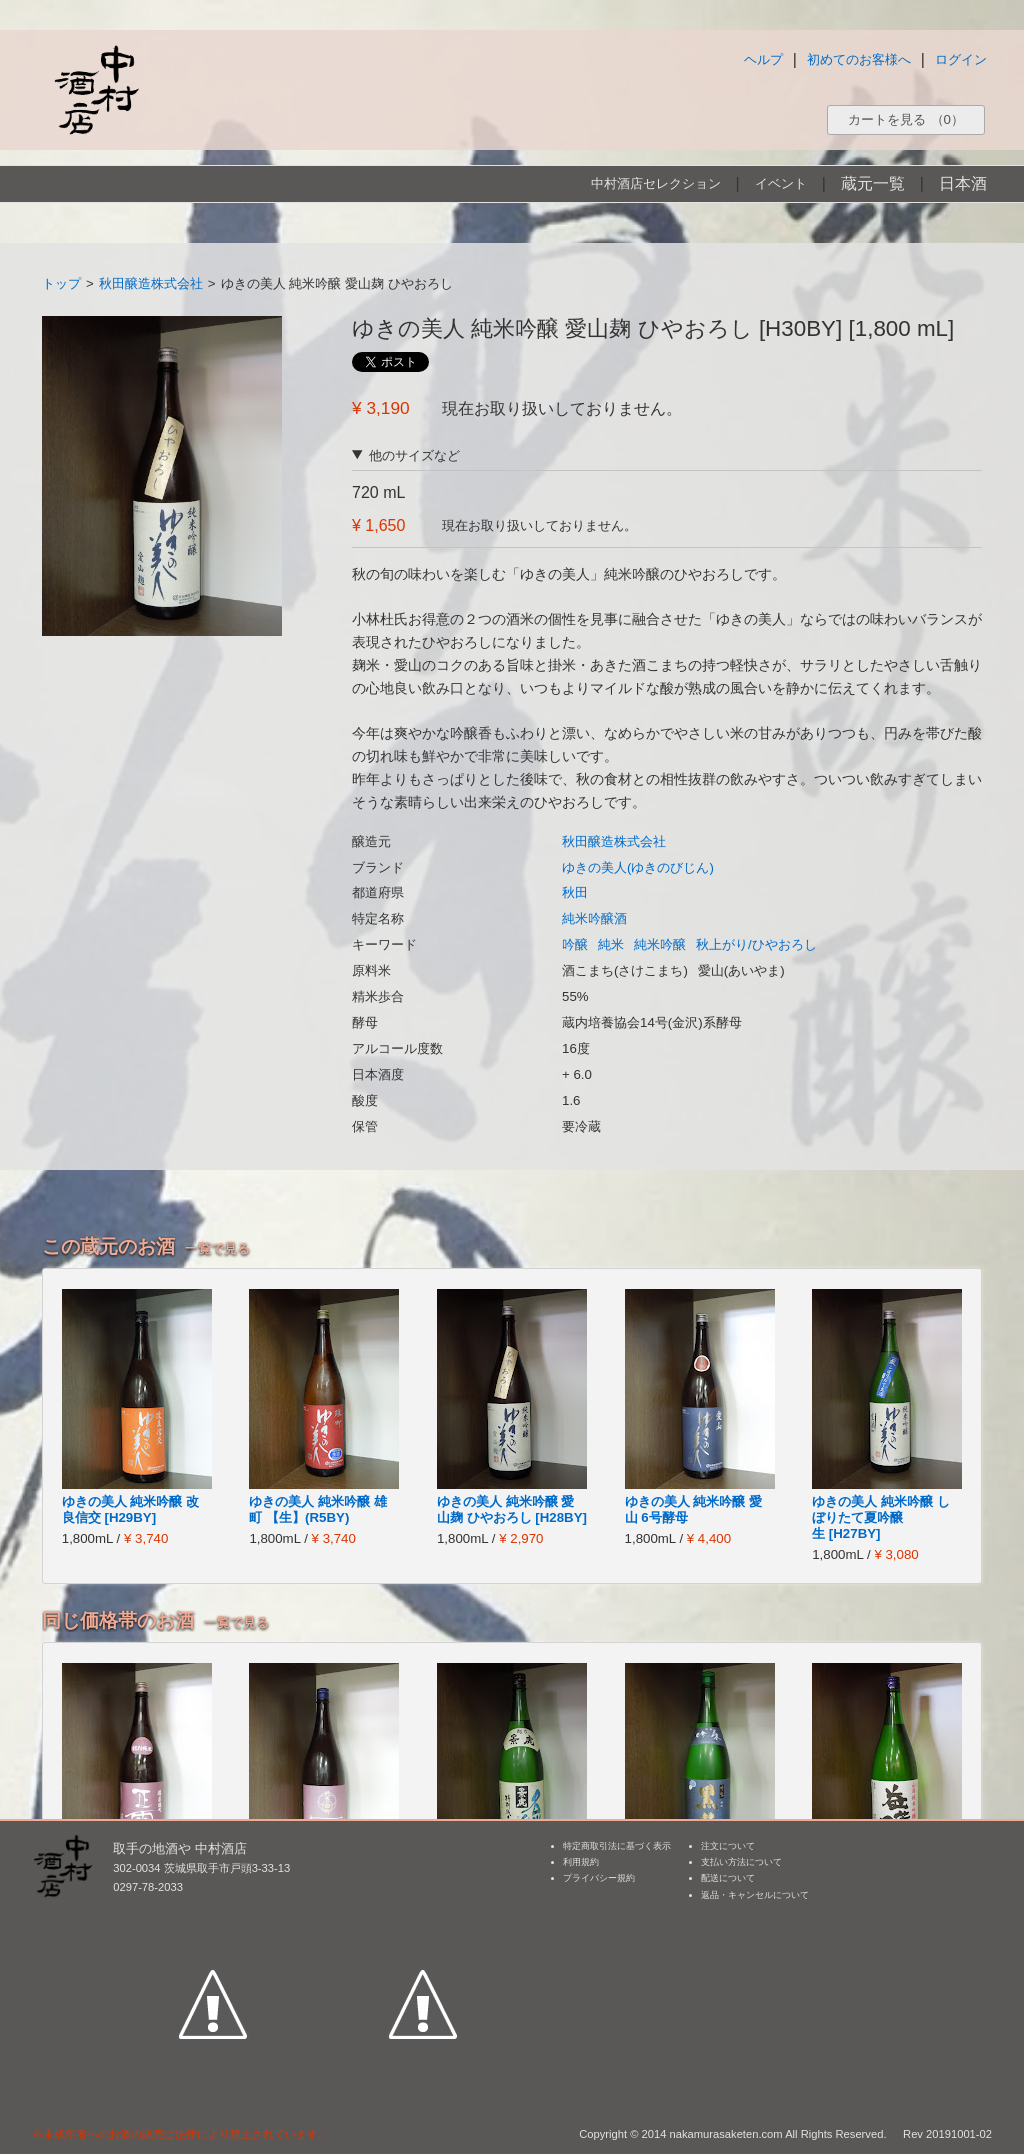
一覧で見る (217, 1248)
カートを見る (906, 119)
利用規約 (581, 1862)
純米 (611, 944)
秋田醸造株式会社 (151, 283)
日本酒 (963, 183)
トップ (61, 283)
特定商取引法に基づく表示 (617, 1846)
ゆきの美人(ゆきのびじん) (638, 867)
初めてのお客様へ (859, 59)
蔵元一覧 (873, 183)
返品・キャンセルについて (755, 1895)
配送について (728, 1878)
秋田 (575, 892)
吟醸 (575, 944)
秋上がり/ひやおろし (756, 944)
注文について (728, 1846)
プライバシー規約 (599, 1878)
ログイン (961, 59)
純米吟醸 (660, 944)
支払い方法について (741, 1862)
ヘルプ (763, 59)
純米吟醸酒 (594, 918)
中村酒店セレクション (656, 183)
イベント (781, 183)
